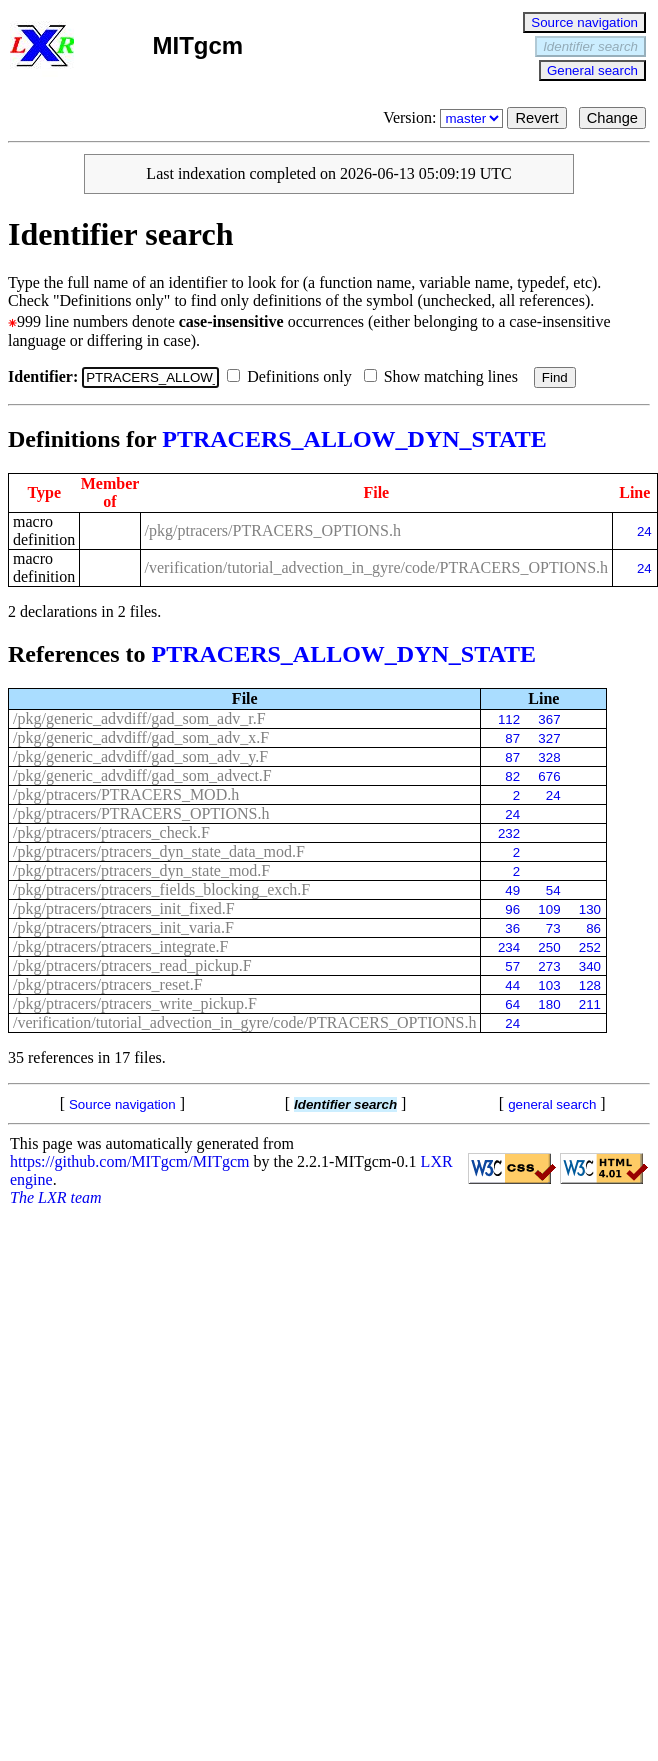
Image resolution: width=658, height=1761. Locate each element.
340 (590, 966)
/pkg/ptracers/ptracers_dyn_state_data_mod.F (159, 851)
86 (593, 928)
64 (512, 1004)
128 (590, 985)
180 (549, 1004)
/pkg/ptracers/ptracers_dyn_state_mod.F (141, 870)
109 (549, 909)
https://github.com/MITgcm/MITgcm (130, 1161)
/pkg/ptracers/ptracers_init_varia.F (123, 927)
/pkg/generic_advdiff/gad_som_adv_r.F (139, 718)
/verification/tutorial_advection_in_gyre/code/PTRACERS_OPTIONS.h (376, 567)
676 (549, 776)
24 (644, 531)
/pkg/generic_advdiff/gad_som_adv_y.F (140, 756)
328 (549, 757)
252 (590, 947)
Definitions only (293, 376)
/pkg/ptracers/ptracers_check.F (111, 832)
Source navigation (584, 22)
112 (509, 719)
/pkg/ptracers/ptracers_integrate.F (120, 946)
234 (509, 947)
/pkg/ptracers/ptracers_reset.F (108, 984)
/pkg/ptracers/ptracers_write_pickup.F (135, 1003)
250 (549, 947)
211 (590, 1004)
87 (512, 738)
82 (512, 776)
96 (512, 909)
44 (512, 985)
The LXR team (56, 1197)
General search (592, 70)
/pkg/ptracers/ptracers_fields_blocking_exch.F (161, 889)
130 (590, 909)
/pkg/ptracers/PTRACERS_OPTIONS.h (273, 530)
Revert (536, 118)
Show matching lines (445, 376)
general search (552, 1104)
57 (512, 966)
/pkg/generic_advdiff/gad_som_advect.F (142, 775)
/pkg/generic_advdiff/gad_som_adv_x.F (141, 737)
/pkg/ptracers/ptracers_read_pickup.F (132, 965)
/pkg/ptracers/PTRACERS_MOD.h (126, 794)
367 (549, 719)
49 (512, 890)
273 (549, 966)
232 (509, 833)
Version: (445, 117)
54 (553, 890)
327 (549, 738)
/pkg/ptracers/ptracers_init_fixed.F (124, 908)
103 (549, 985)
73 (553, 928)
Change (612, 118)
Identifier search (590, 46)
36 (512, 928)
